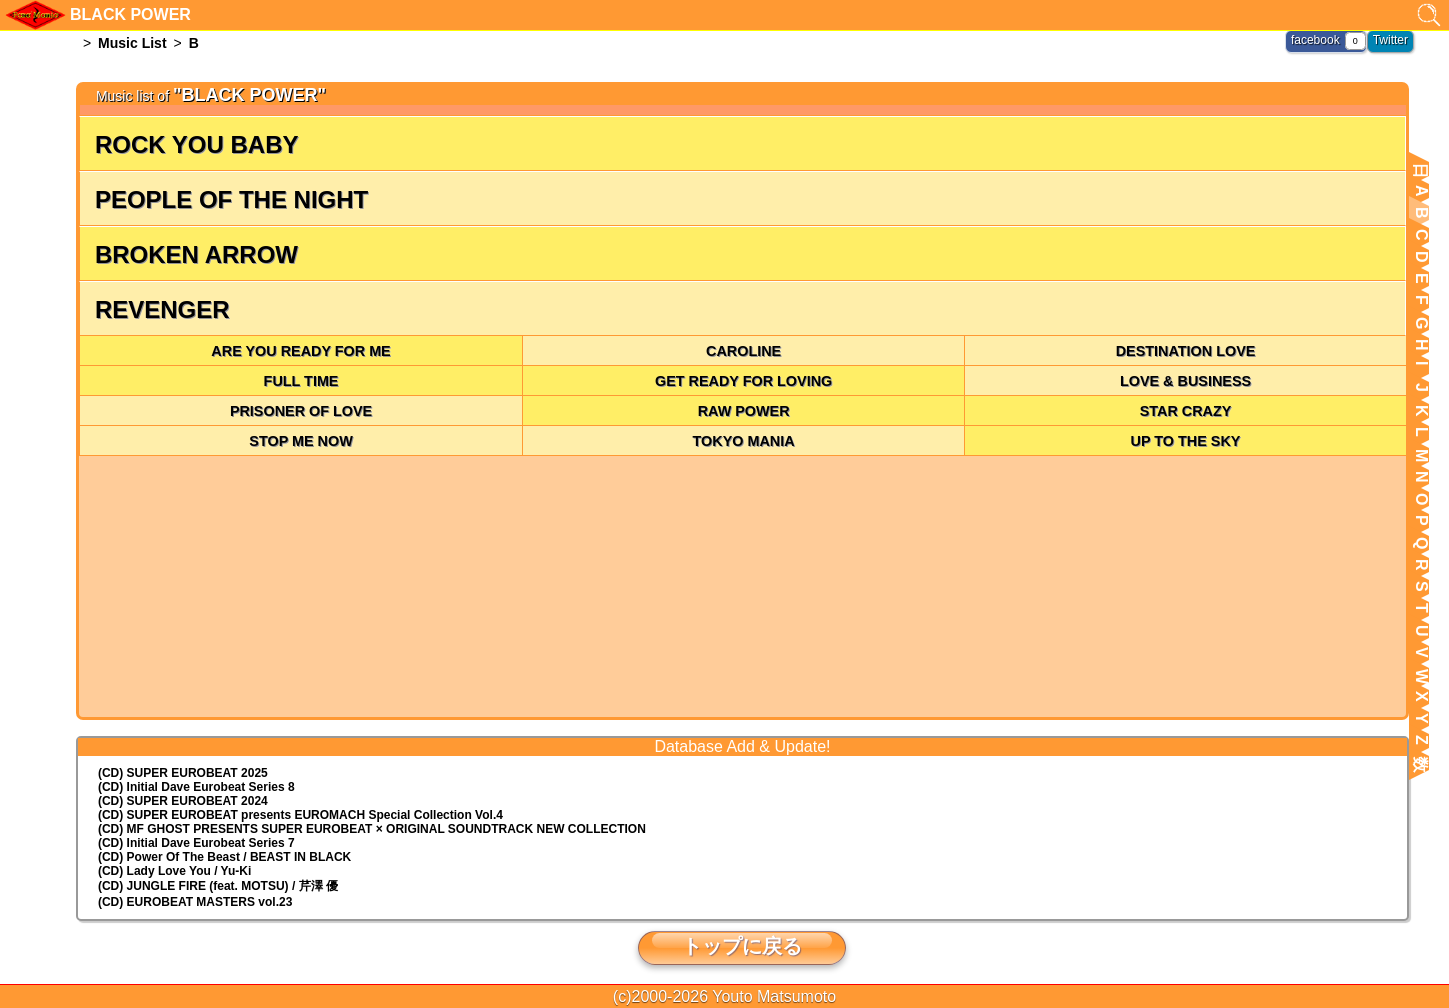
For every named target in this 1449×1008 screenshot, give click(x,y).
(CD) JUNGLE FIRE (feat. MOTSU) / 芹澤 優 (218, 886)
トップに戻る (742, 946)
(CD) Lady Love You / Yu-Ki (174, 871)
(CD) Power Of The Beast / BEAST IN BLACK (224, 857)
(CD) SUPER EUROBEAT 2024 (183, 801)
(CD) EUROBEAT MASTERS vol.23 (195, 902)
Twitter (1390, 40)
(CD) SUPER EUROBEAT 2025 (183, 773)
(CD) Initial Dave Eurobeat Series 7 (196, 843)
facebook (1315, 40)
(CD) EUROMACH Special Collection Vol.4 (300, 815)
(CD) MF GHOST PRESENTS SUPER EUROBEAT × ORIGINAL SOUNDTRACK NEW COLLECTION (372, 829)
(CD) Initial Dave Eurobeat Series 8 (196, 787)
